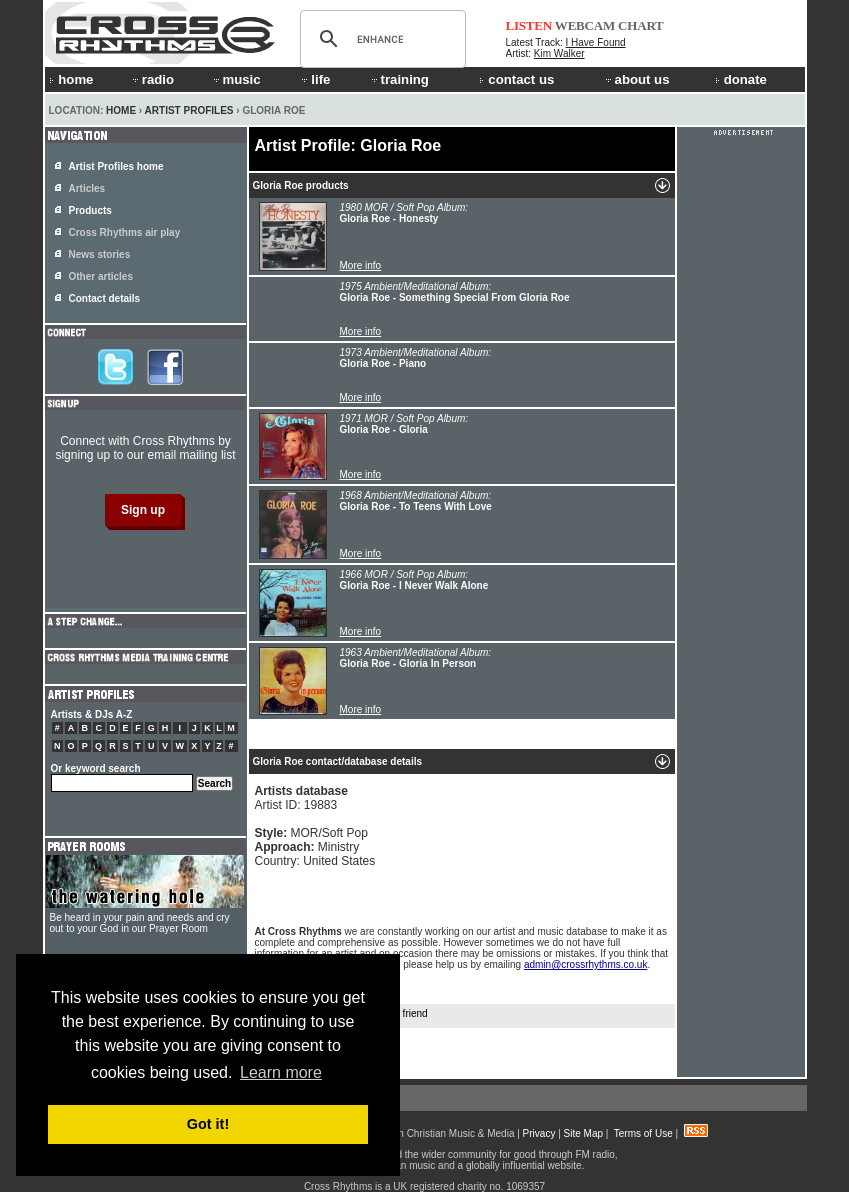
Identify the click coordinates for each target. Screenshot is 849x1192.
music (236, 79)
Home (121, 110)
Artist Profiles (189, 110)
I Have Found (596, 42)
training (399, 79)
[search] (380, 39)
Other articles (101, 276)
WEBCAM (585, 25)
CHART (641, 25)
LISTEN (529, 25)
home (71, 79)
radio (152, 79)
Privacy (539, 1133)
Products (90, 210)
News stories (100, 254)
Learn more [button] (281, 1072)
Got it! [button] (208, 1124)
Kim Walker (559, 53)
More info (361, 265)
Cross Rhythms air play (125, 232)
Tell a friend (392, 1014)
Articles (87, 188)
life (314, 79)
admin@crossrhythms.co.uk (586, 964)
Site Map (583, 1133)
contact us (516, 79)
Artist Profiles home (116, 166)
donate (741, 79)
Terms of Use (643, 1133)
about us (636, 79)
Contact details (105, 298)
